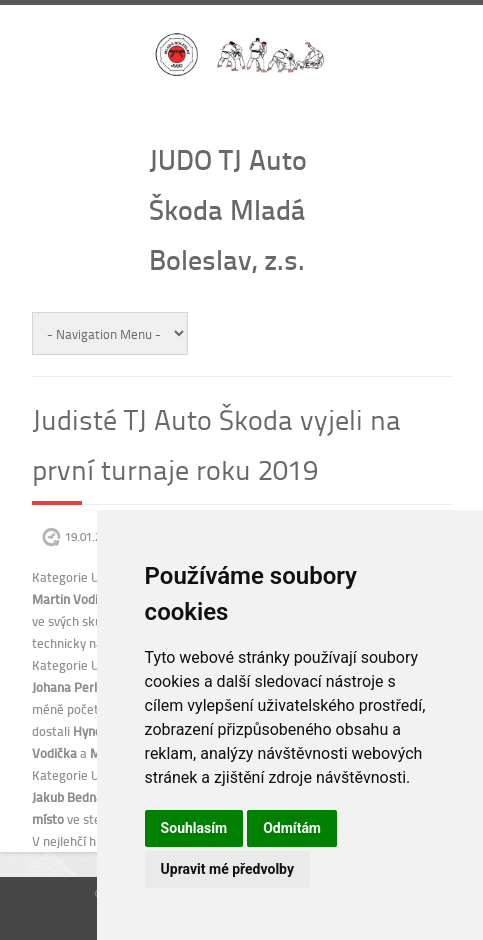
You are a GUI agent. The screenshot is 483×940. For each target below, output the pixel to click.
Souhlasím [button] (194, 828)
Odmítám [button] (292, 828)
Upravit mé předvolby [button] (227, 869)
